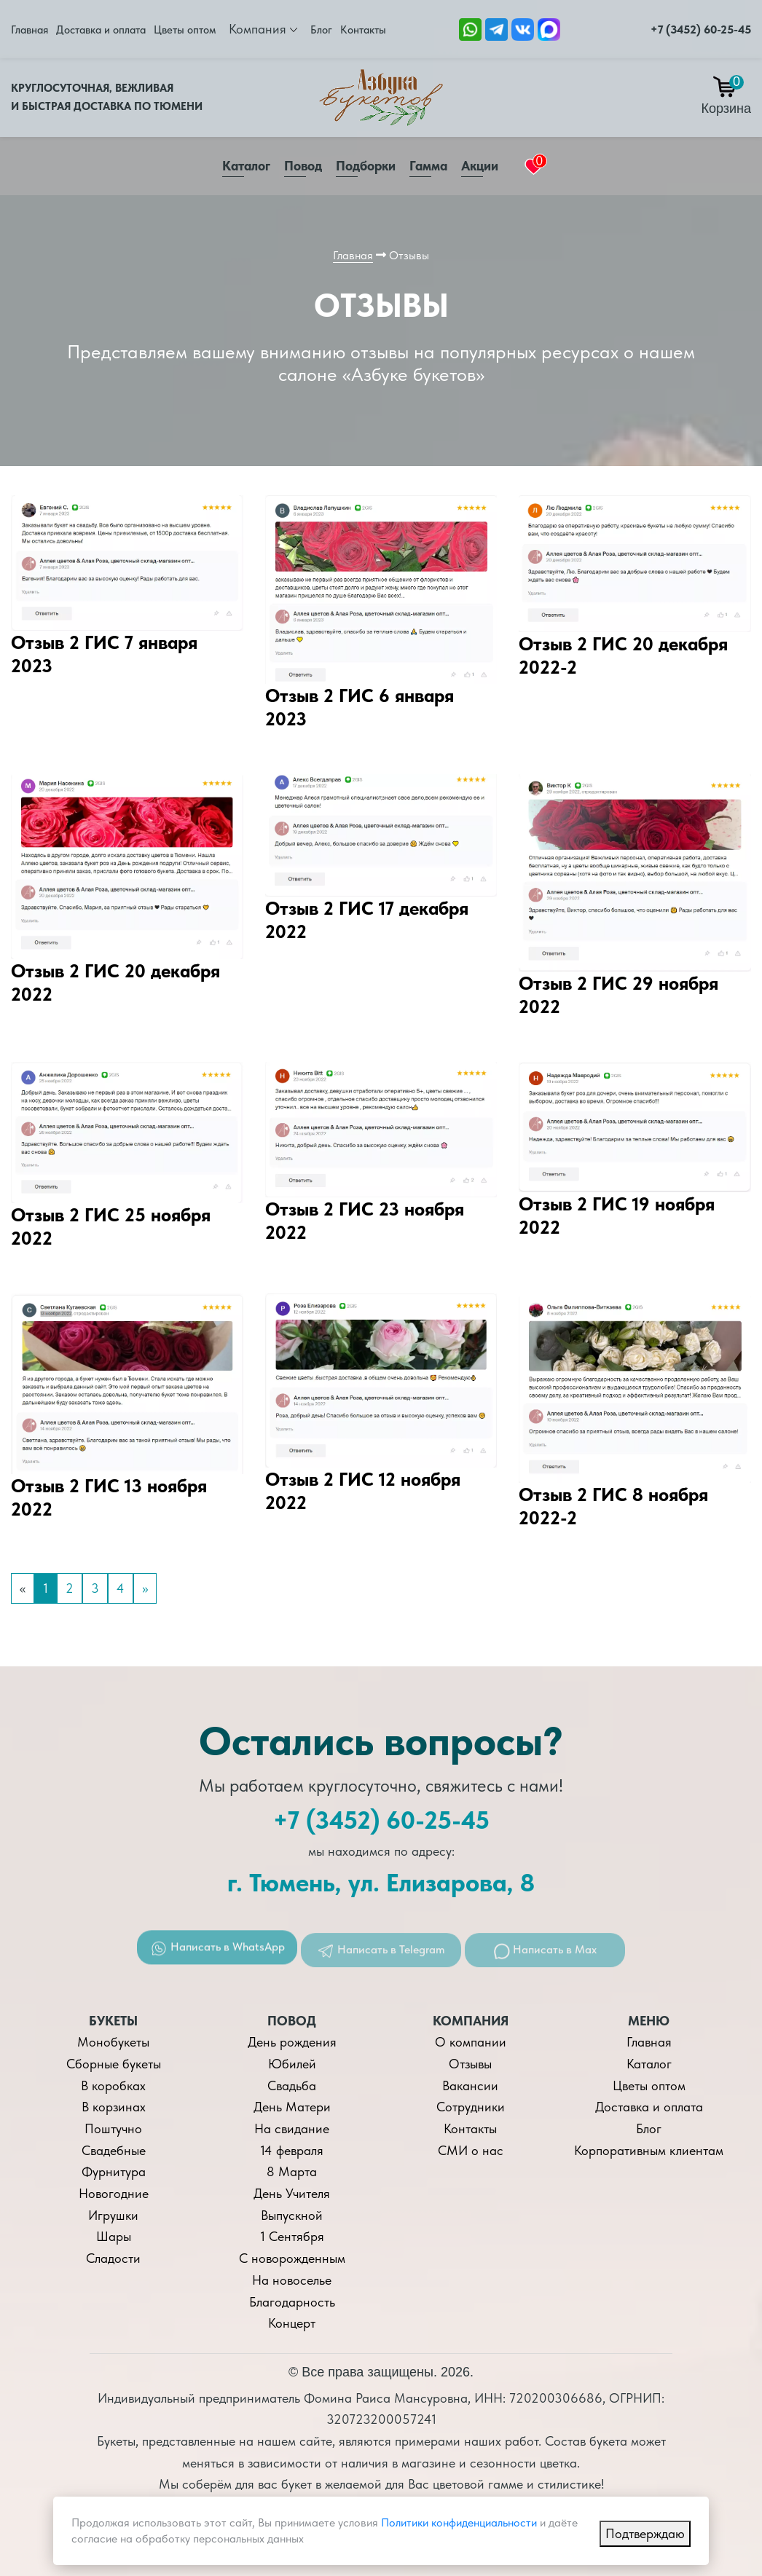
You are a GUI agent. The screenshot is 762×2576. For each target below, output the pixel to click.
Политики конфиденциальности (459, 2522)
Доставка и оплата (101, 29)
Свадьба (291, 2085)
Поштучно (113, 2128)
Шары (113, 2236)
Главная (29, 29)
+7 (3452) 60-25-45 (701, 29)
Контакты (363, 29)
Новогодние (114, 2193)
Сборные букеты (113, 2063)
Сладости (113, 2258)
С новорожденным (292, 2258)
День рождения (292, 2041)
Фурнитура (114, 2171)
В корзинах (114, 2106)
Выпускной (292, 2215)
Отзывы (470, 2063)
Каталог (246, 165)
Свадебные (114, 2150)
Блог (321, 29)
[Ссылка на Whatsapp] (470, 28)
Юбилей (292, 2063)
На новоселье (291, 2280)
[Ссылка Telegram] (496, 28)
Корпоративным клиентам (648, 2150)
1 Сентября (292, 2236)
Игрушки (113, 2215)
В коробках (113, 2085)
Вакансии (470, 2085)
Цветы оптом (185, 29)
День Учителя (292, 2193)
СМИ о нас (470, 2150)
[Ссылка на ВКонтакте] (522, 28)
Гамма (428, 165)
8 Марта (292, 2171)
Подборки (366, 165)
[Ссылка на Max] (549, 28)
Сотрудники (470, 2106)
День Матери (292, 2106)
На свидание (291, 2128)
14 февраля (291, 2150)
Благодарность (292, 2301)
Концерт (291, 2323)
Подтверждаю (645, 2533)
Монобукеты (113, 2041)
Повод (303, 165)
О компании (470, 2041)
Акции (479, 165)
